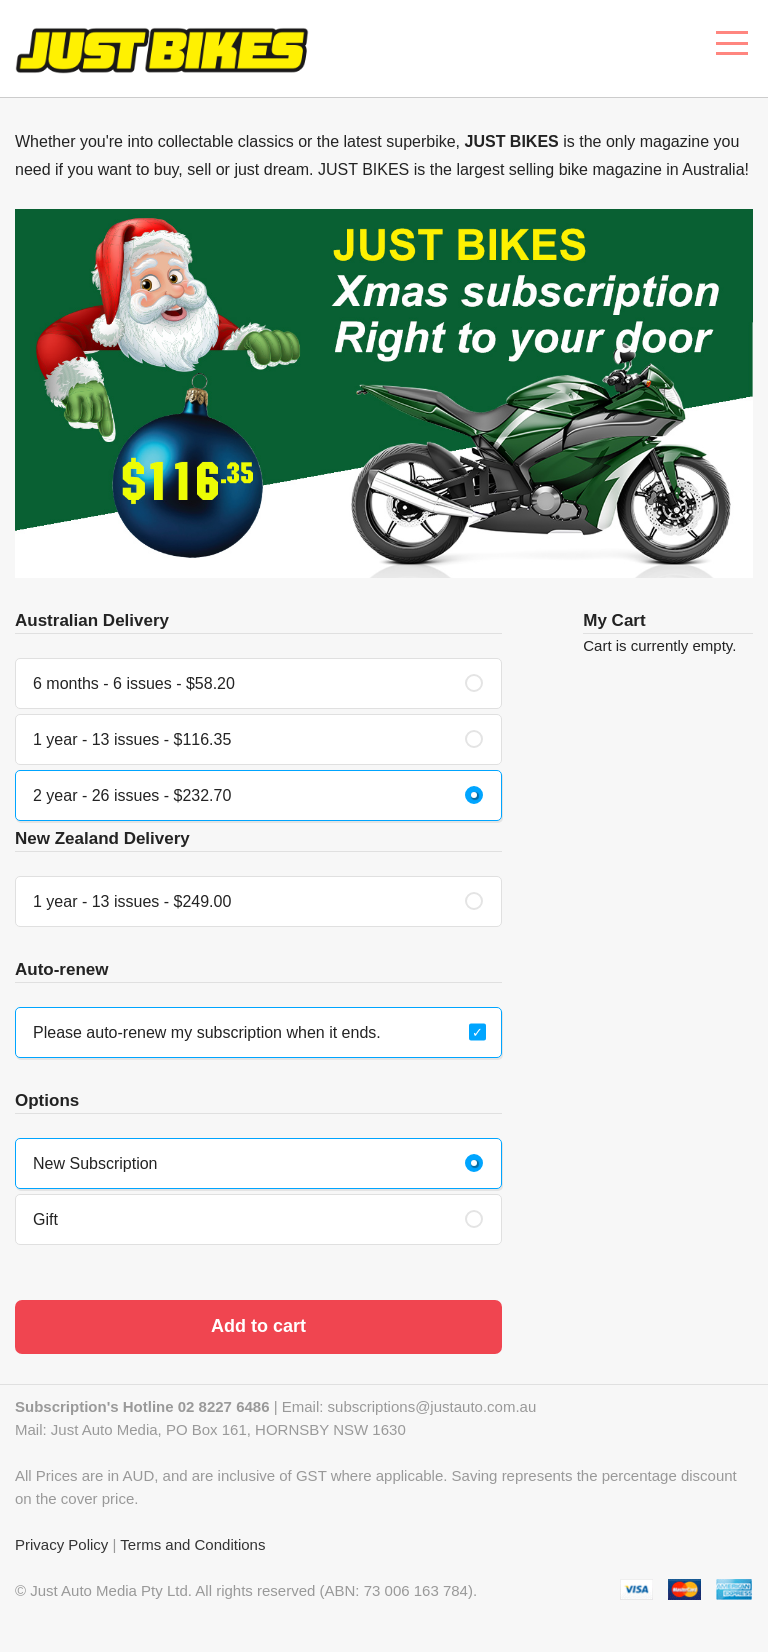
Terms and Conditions (192, 1544)
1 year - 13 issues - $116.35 (132, 739)
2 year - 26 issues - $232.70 (132, 795)
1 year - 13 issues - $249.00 (132, 901)
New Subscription (95, 1163)
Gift (45, 1219)
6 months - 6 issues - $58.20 (134, 683)
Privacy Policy (61, 1544)
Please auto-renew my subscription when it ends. (207, 1032)
